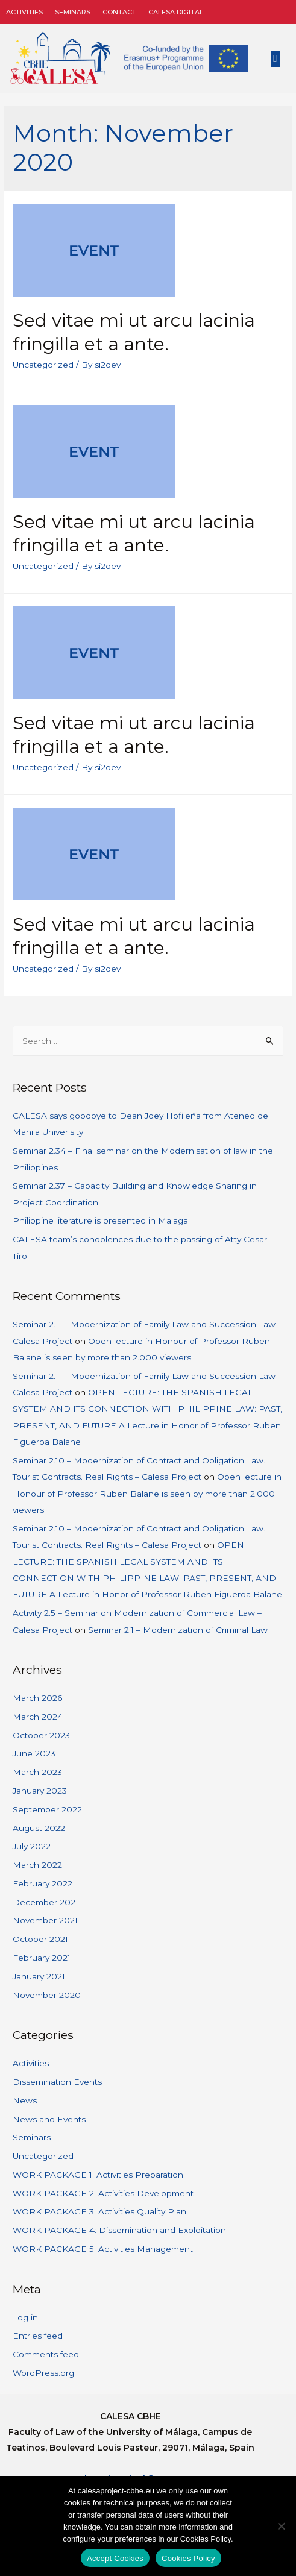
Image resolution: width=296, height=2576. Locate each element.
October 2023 (41, 1735)
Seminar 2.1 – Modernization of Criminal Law (178, 1630)
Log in (25, 2317)
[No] (281, 2526)
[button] (275, 59)
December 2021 (45, 1902)
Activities (24, 12)
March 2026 (37, 1698)
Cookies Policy (188, 2558)
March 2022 (37, 1865)
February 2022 (42, 1883)
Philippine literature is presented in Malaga (100, 1220)
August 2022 (39, 1828)
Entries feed (38, 2335)
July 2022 (32, 1846)
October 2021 (40, 1939)
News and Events (49, 2119)
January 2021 (39, 1976)
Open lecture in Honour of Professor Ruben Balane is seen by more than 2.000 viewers (147, 1493)
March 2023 (37, 1772)
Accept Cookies (115, 2558)
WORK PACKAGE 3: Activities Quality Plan (99, 2211)
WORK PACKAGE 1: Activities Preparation (98, 2174)
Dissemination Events (57, 2082)
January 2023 (40, 1790)
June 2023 (34, 1753)
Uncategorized (43, 364)
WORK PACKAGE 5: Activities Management (103, 2249)
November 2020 (47, 1995)
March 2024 (38, 1716)
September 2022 (47, 1809)
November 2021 (45, 1920)
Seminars (72, 12)
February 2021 (42, 1957)
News (25, 2100)
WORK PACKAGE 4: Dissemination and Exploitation (119, 2230)
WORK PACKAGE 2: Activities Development (103, 2193)
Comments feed (46, 2354)
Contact (119, 12)
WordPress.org (43, 2373)
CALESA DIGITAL (175, 12)
